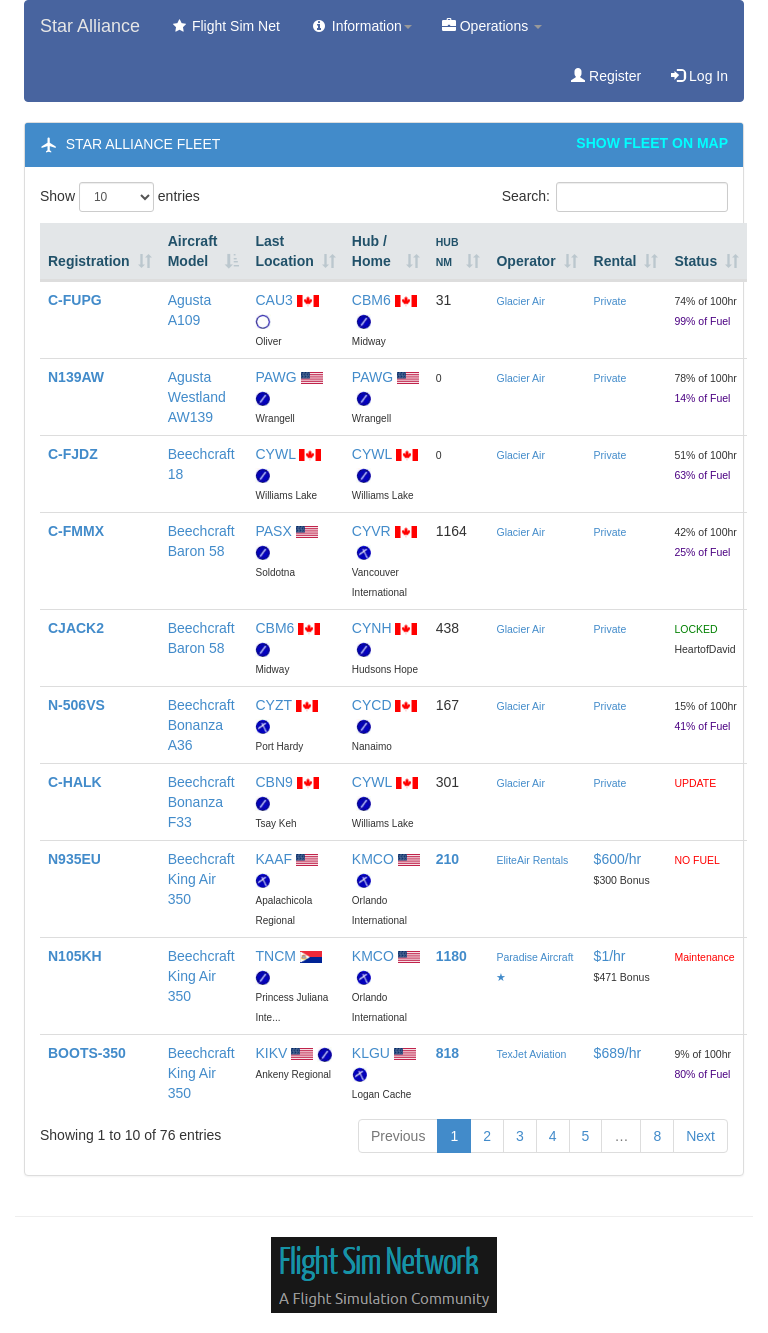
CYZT (273, 705)
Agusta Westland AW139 (197, 397)
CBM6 (371, 300)
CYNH (372, 628)
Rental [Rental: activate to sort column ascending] (615, 261)
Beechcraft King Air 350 (201, 879)
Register (606, 76)
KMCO (373, 859)
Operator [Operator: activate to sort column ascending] (525, 261)
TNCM (275, 956)
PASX (273, 531)
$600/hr (617, 859)
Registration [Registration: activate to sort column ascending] (89, 261)
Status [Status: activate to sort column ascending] (695, 261)
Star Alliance (90, 26)
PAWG (275, 377)
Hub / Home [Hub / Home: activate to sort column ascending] (371, 251)
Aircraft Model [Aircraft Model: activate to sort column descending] (193, 251)
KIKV (271, 1053)
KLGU (371, 1053)
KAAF (273, 859)
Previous (398, 1136)
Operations (492, 26)
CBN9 (273, 782)
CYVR (371, 531)
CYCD (372, 705)
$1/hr (610, 956)
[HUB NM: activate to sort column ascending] (458, 252)
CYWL (275, 454)
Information (361, 26)
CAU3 (273, 300)
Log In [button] (699, 76)
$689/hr (617, 1053)
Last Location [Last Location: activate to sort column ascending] (284, 251)
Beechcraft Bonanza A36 (201, 725)
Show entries (120, 197)
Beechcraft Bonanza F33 (201, 802)
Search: (615, 197)
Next (700, 1136)
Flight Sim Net (225, 26)
